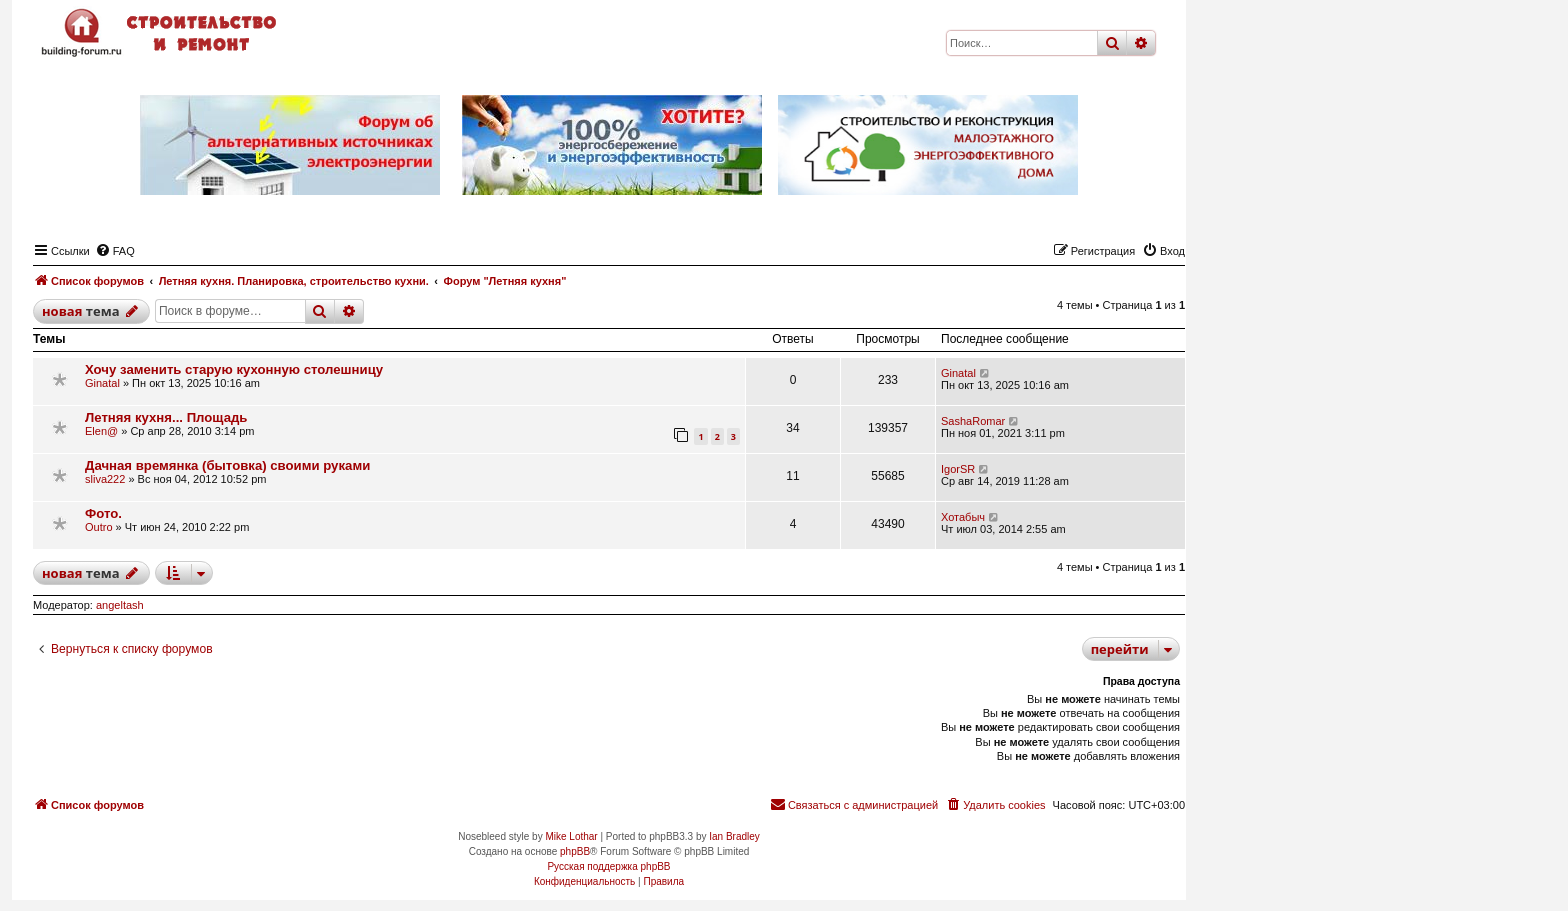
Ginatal (102, 383)
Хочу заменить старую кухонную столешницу (234, 369)
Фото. (103, 513)
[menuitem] (115, 251)
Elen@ (101, 431)
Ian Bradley (734, 836)
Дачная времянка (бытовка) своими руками (227, 465)
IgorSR (958, 469)
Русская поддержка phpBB (608, 866)
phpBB (575, 851)
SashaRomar (973, 421)
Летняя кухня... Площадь (166, 417)
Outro (99, 527)
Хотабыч (963, 517)
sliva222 (105, 479)
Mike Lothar (571, 836)
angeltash (120, 605)
